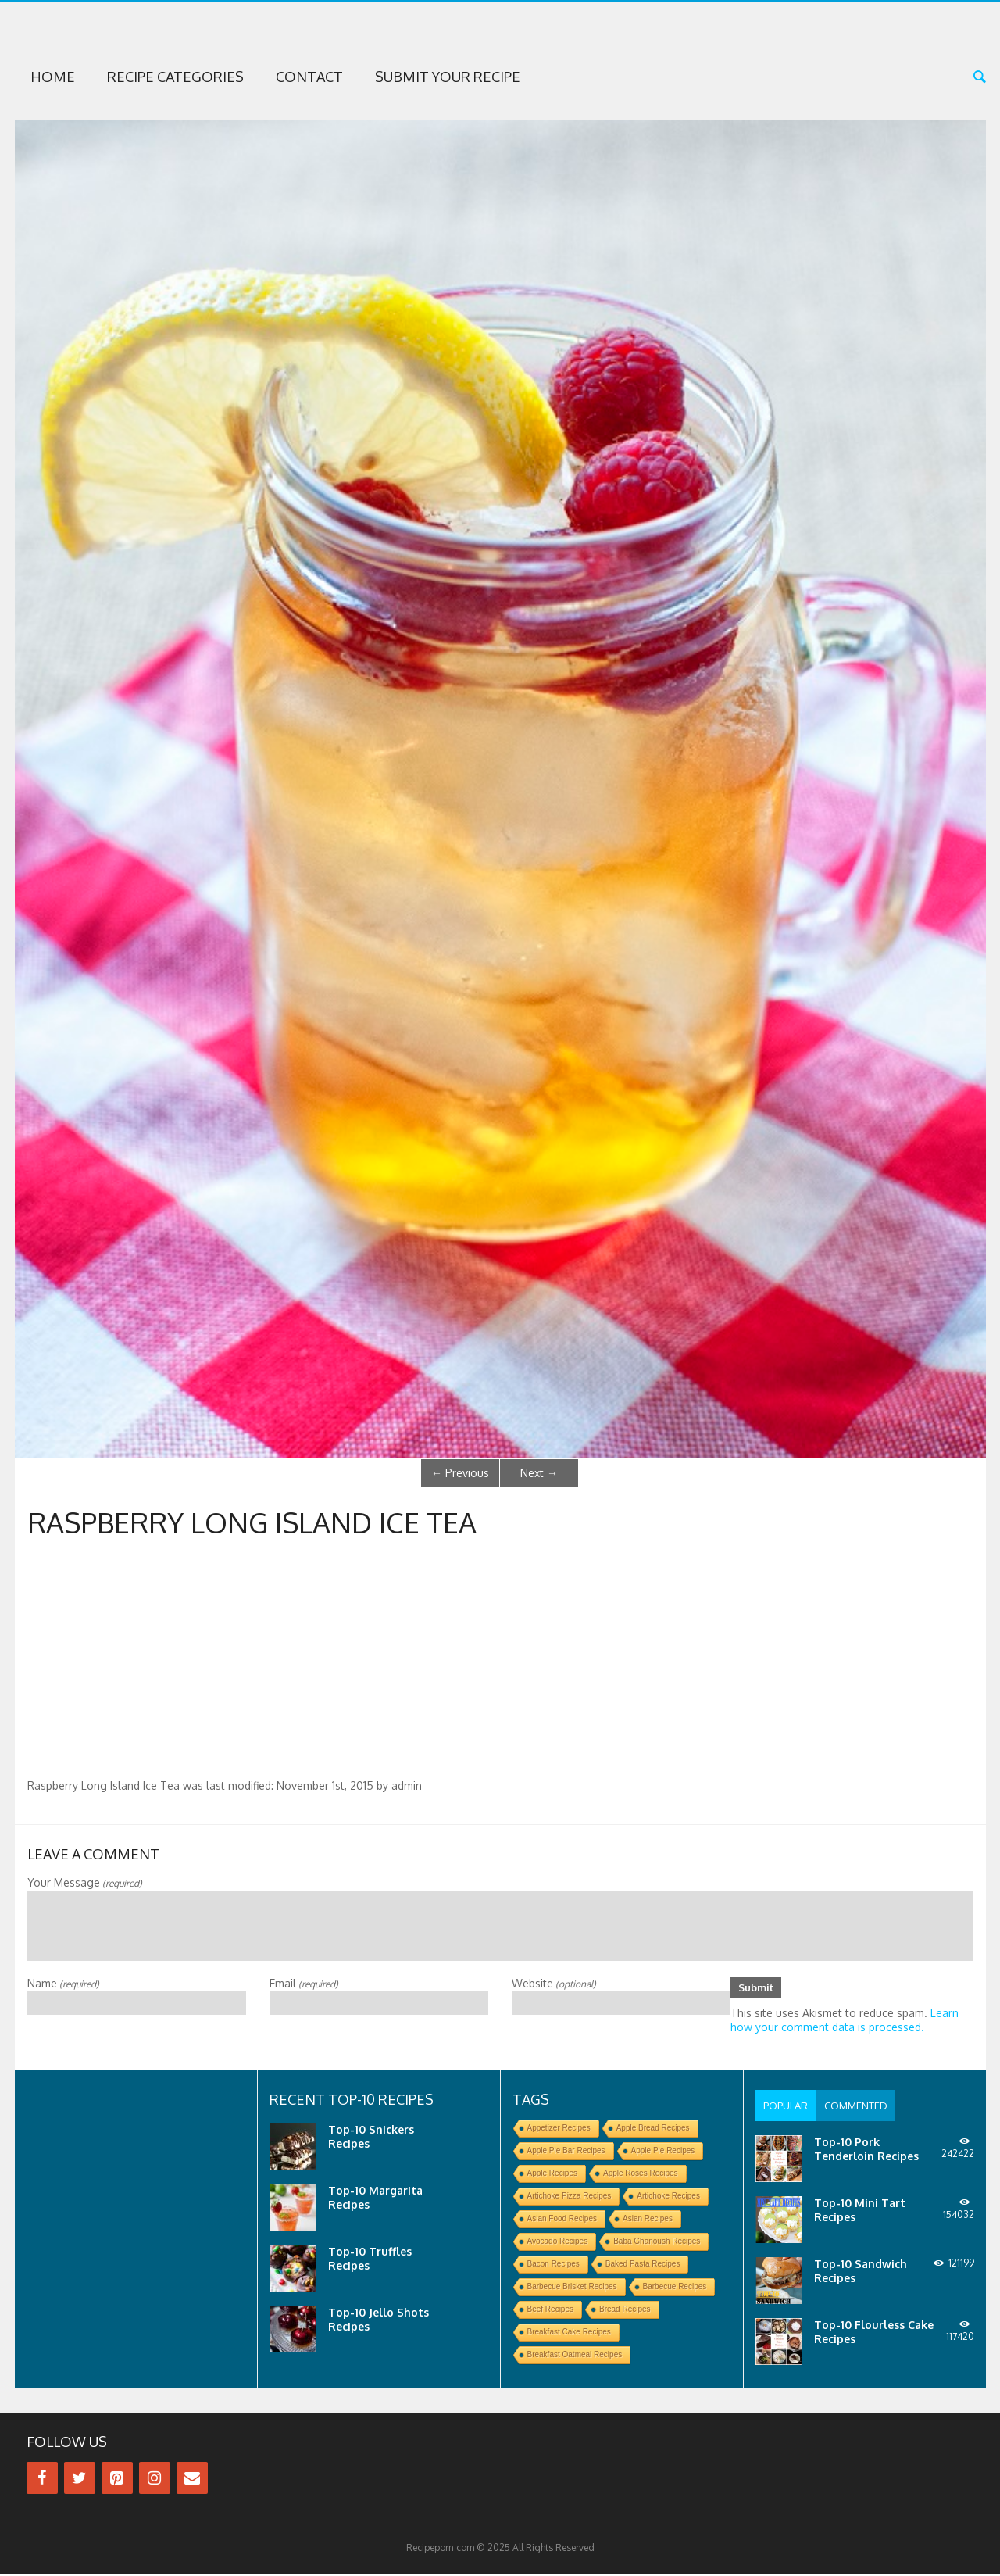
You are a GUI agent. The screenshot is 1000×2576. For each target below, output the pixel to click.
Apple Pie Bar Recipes (566, 2152)
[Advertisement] (500, 1661)
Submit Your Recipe (447, 76)
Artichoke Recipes (668, 2197)
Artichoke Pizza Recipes (569, 2197)
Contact (309, 76)
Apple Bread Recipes (653, 2129)
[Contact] (192, 2479)
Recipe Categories (175, 76)
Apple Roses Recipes (640, 2174)
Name (63, 1983)
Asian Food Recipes (562, 2220)
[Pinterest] (117, 2479)
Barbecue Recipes (675, 2288)
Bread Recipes (625, 2310)
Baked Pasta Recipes (642, 2265)
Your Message (84, 1882)
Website (554, 1983)
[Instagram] (154, 2479)
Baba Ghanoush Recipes (656, 2242)
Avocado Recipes (557, 2242)
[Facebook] (42, 2479)
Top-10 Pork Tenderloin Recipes (866, 2150)
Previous (460, 1472)
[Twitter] (79, 2479)
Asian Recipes (648, 2220)
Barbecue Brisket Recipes (572, 2288)
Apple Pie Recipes (663, 2152)
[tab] (787, 2107)
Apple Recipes (552, 2174)
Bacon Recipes (553, 2265)
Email (304, 1983)
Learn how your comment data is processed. (844, 2021)
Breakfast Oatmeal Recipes (575, 2356)
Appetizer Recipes (559, 2129)
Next (539, 1472)
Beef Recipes (550, 2310)
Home (52, 76)
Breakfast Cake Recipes (569, 2333)
